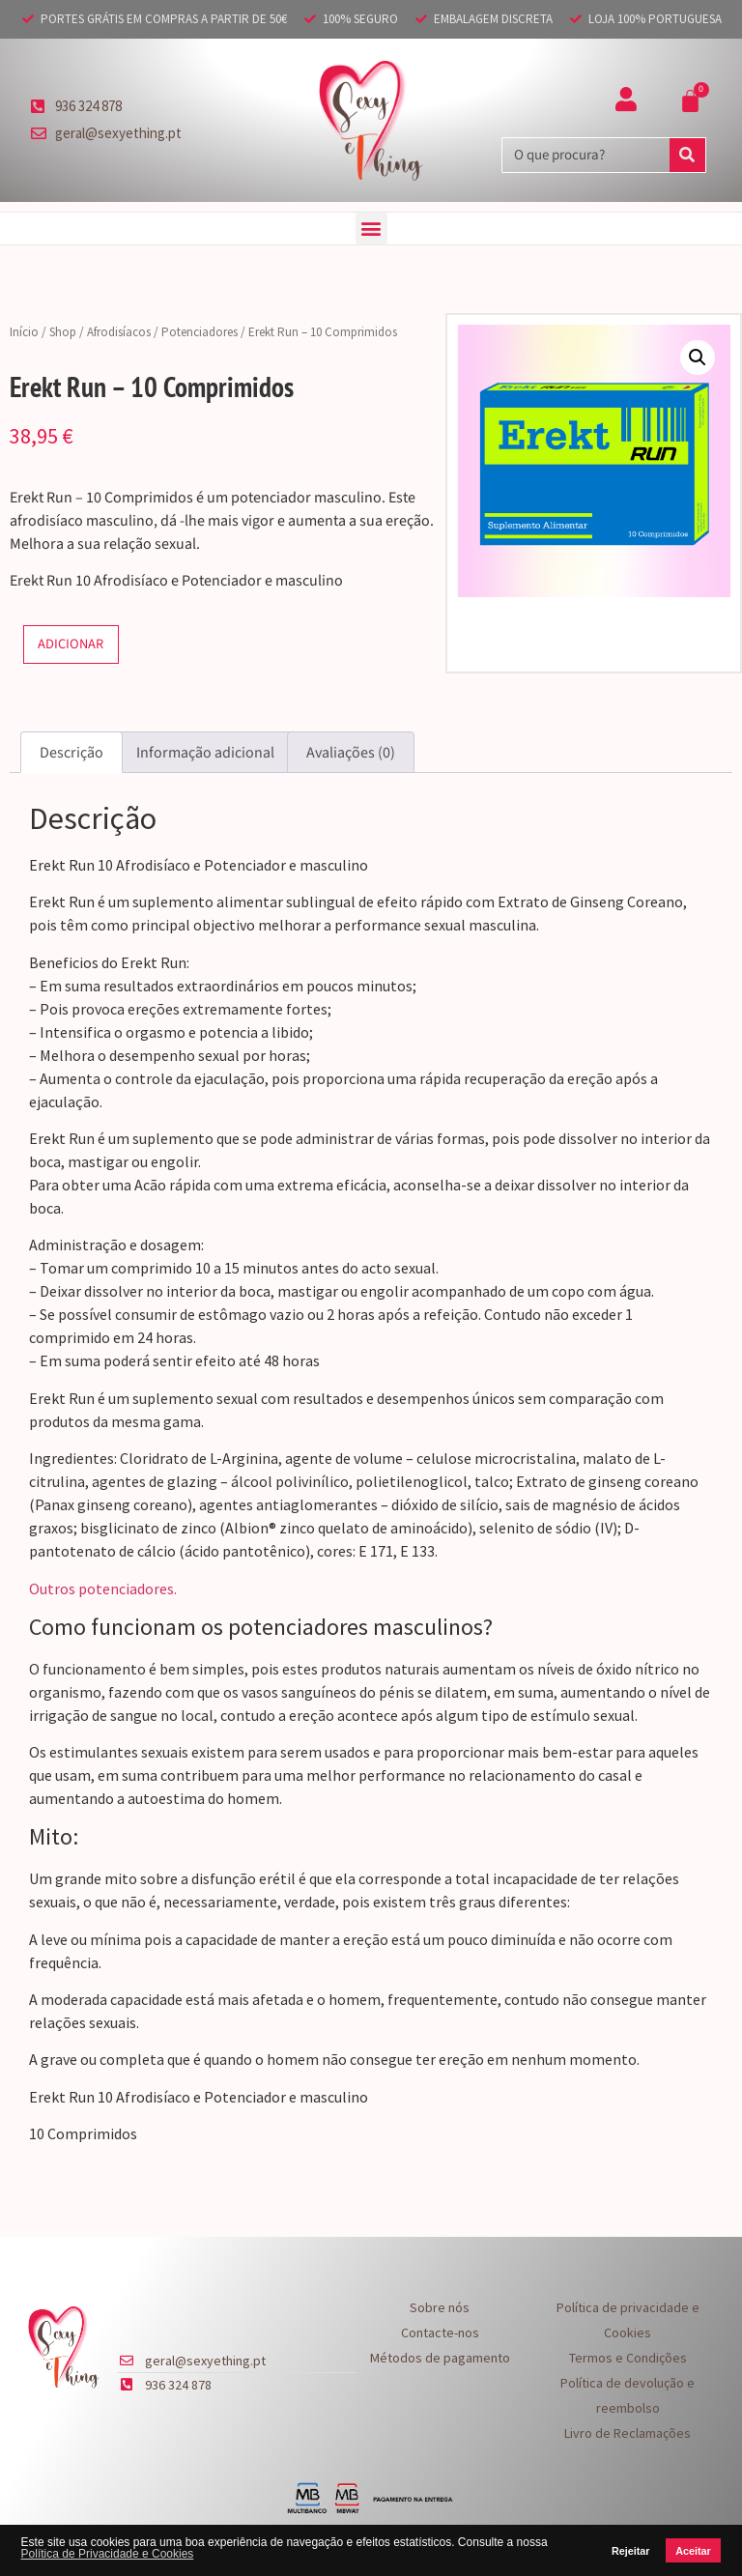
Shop (62, 332)
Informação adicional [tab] (205, 752)
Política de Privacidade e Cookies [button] (107, 2554)
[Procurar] (687, 155)
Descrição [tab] (71, 752)
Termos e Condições (628, 2357)
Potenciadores (199, 332)
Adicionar (70, 644)
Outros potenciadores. (103, 1588)
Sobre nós (440, 2307)
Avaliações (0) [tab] (350, 752)
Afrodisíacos (119, 332)
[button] (371, 228)
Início (24, 332)
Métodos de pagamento (440, 2357)
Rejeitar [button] (631, 2551)
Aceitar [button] (693, 2551)
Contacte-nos (440, 2332)
